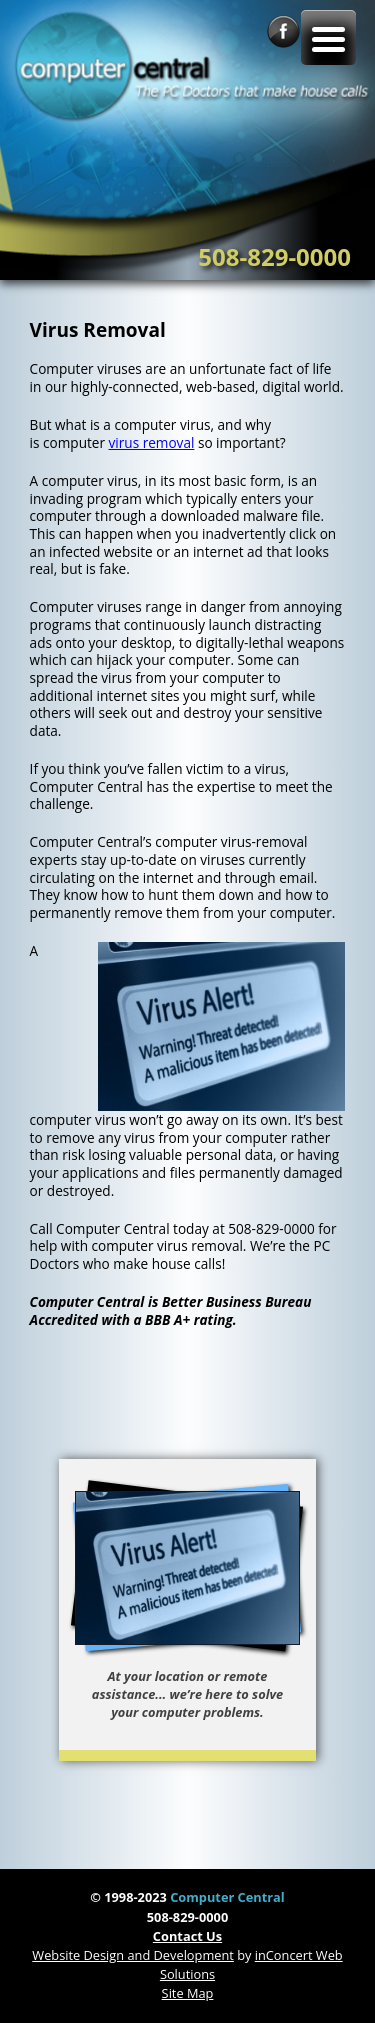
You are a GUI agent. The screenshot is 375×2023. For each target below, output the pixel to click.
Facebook (283, 31)
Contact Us (187, 1936)
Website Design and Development (133, 1955)
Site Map (188, 1993)
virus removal (152, 442)
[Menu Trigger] (328, 37)
